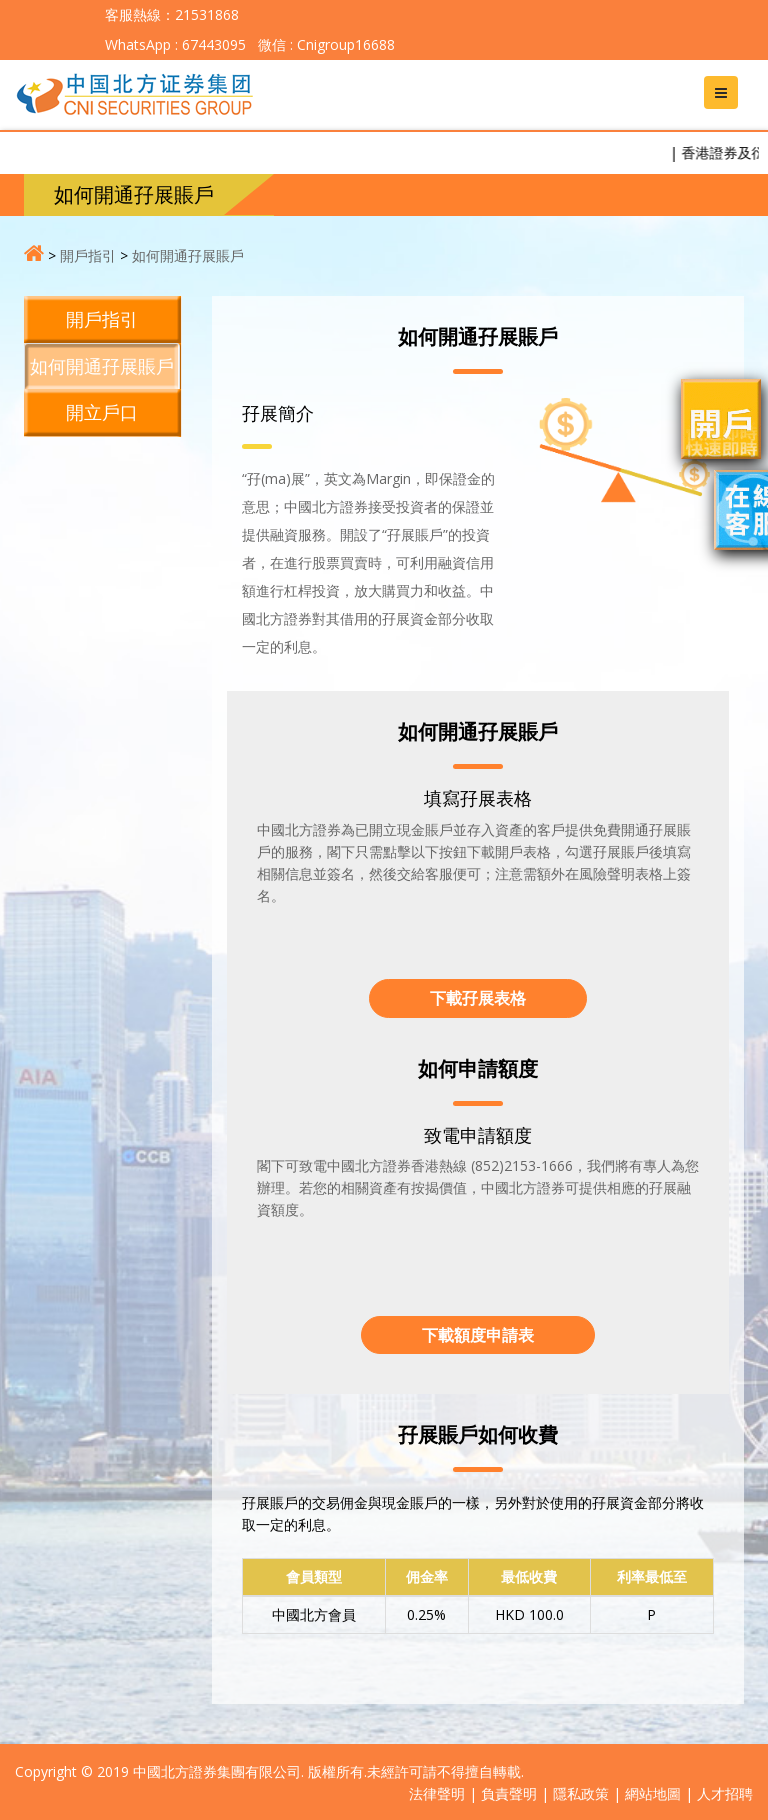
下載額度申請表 (478, 1335)
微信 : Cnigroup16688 (324, 44)
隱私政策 (581, 1793)
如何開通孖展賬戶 (188, 255)
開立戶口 (102, 412)
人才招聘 (725, 1793)
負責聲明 (509, 1793)
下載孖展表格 (478, 998)
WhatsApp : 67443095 (175, 44)
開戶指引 (88, 255)
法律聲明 (437, 1793)
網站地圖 (653, 1793)
